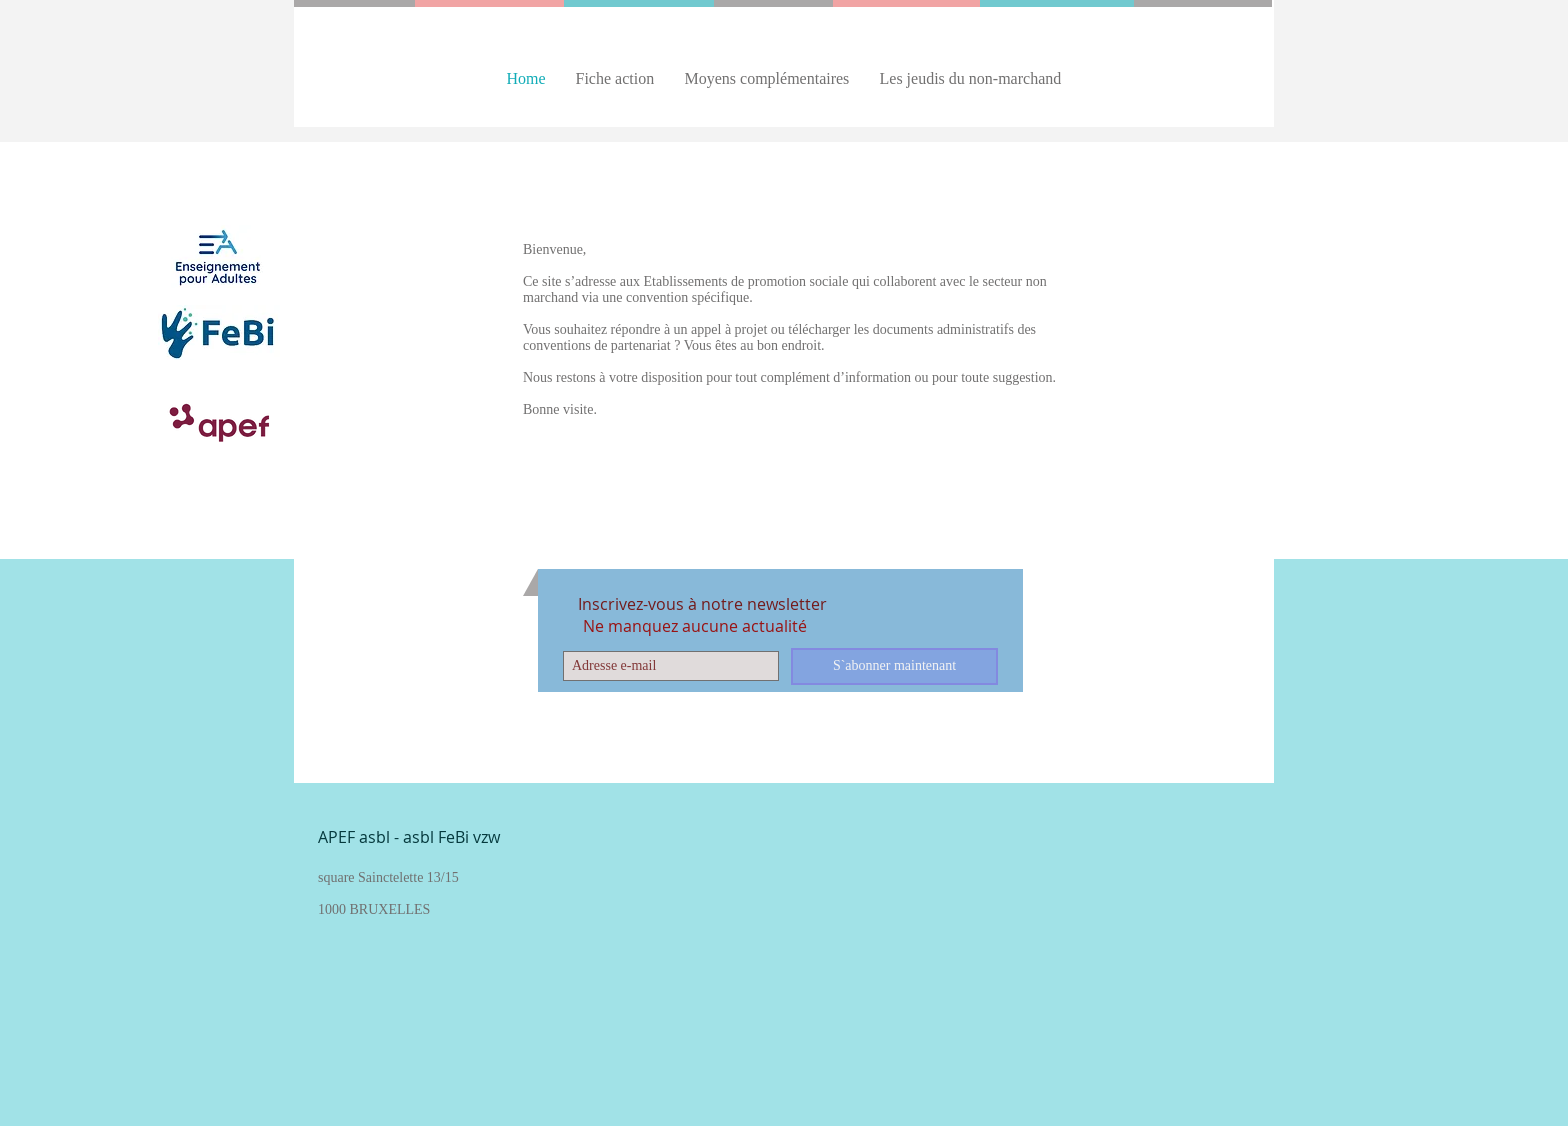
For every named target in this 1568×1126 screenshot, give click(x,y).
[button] (615, 78)
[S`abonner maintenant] (894, 666)
